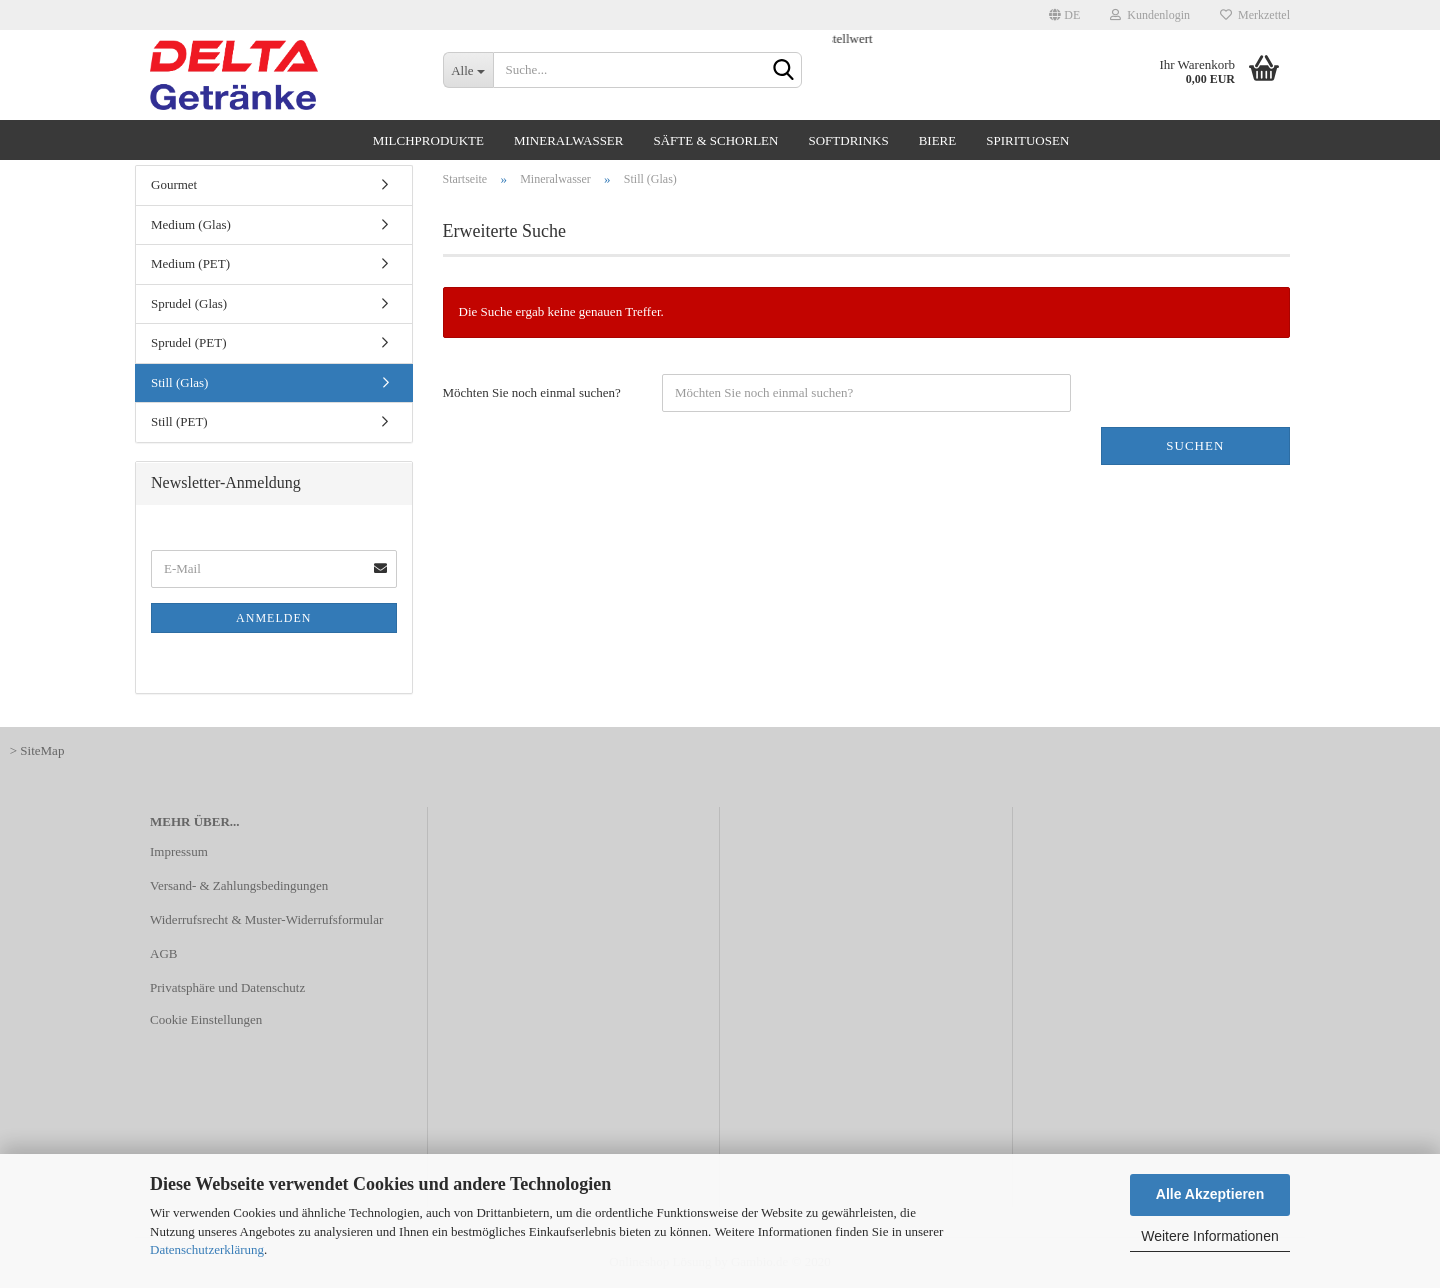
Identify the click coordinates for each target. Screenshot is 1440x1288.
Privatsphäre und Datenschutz (227, 987)
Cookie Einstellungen (206, 1019)
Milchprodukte (428, 140)
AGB (163, 953)
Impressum (179, 851)
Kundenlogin (1150, 15)
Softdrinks (848, 140)
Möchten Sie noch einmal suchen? (532, 392)
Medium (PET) (190, 263)
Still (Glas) (179, 382)
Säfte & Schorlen (715, 140)
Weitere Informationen (1209, 1236)
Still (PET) (179, 421)
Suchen (1195, 445)
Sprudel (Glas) (189, 303)
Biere (938, 140)
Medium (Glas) (191, 224)
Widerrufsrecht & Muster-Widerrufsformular (266, 919)
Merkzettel (1255, 15)
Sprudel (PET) (188, 342)
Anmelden (273, 618)
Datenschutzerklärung (207, 1249)
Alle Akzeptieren (1210, 1194)
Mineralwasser (569, 140)
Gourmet (174, 184)
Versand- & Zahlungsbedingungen (239, 885)
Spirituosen (1027, 140)
